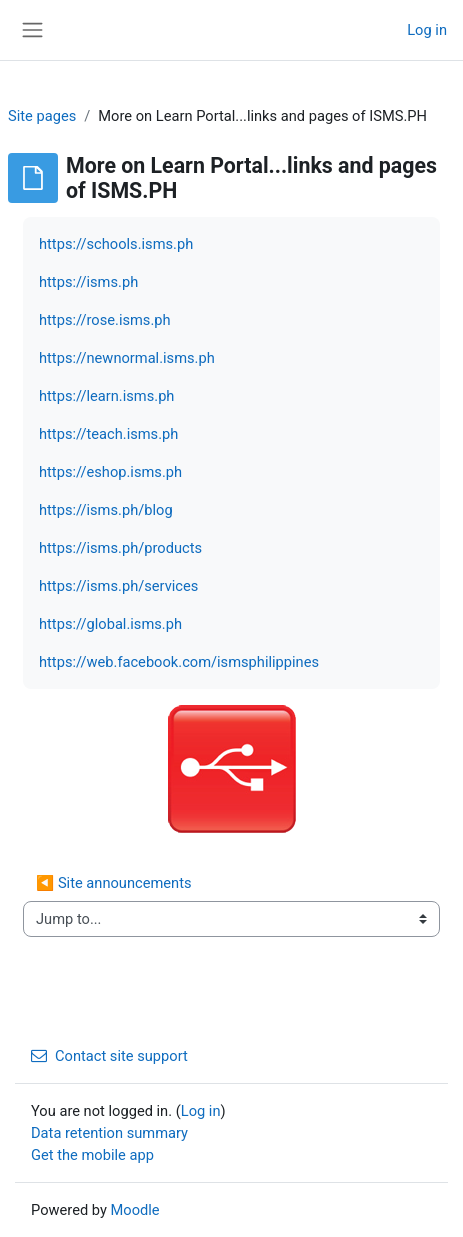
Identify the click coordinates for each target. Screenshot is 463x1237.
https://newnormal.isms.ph (127, 358)
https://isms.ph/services (118, 586)
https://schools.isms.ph (116, 244)
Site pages (42, 116)
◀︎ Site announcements (114, 883)
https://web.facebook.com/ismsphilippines (179, 662)
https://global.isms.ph (110, 624)
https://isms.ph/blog (106, 510)
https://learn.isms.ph (106, 396)
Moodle (135, 1210)
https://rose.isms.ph (105, 320)
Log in (427, 30)
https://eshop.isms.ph (110, 472)
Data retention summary (109, 1133)
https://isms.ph (88, 282)
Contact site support (109, 1056)
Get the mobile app (92, 1155)
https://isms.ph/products (120, 548)
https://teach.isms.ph (108, 434)
